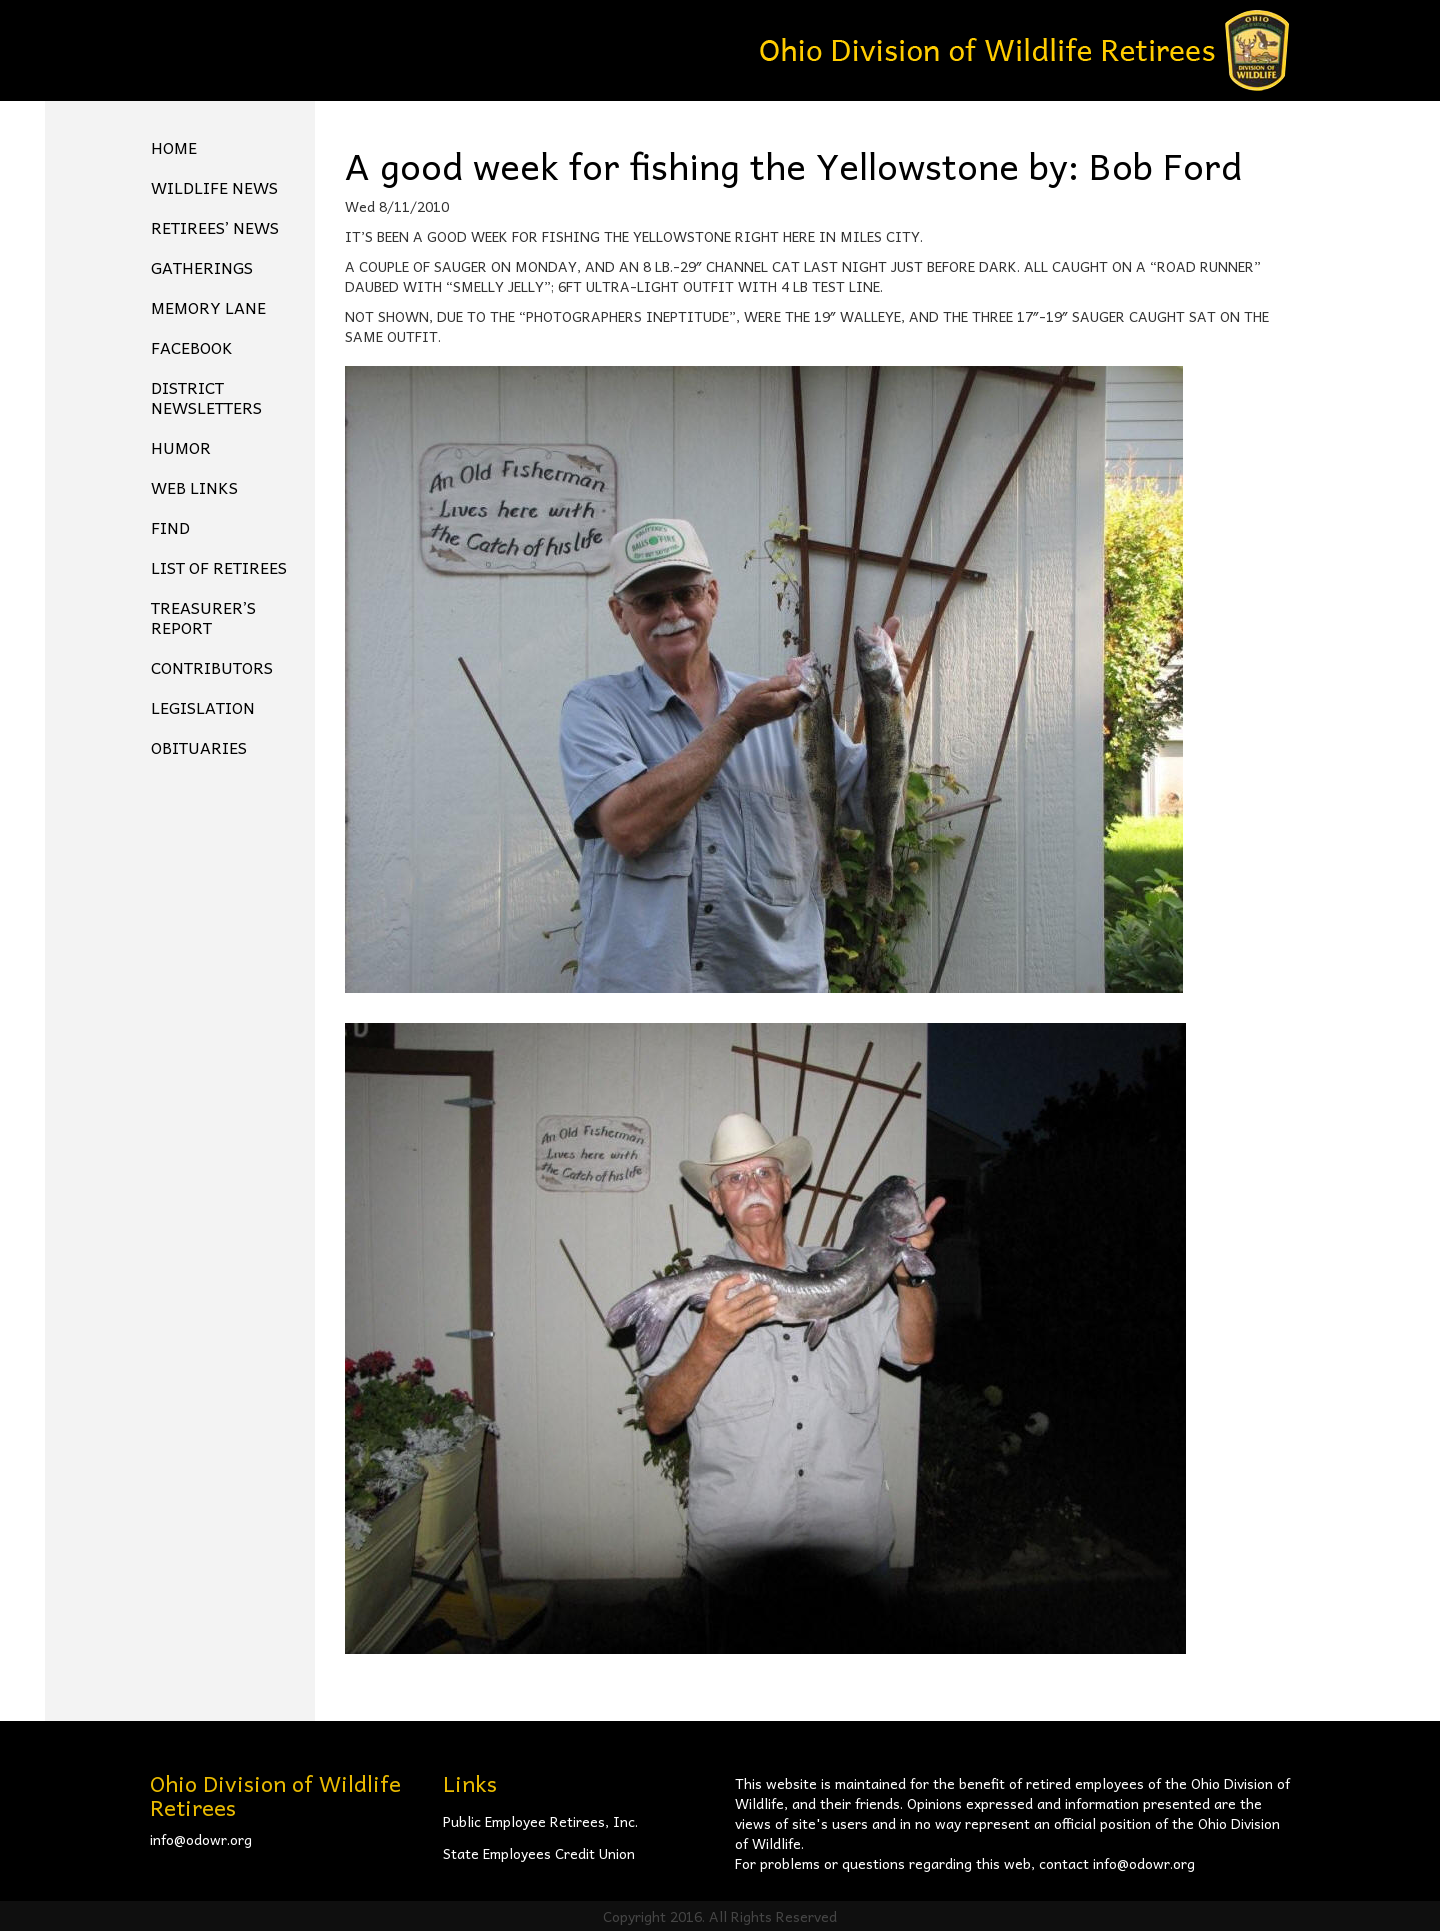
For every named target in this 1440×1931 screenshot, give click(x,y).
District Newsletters (206, 397)
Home (174, 147)
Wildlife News (214, 187)
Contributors (212, 667)
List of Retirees (219, 567)
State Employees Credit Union (539, 1853)
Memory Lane (208, 307)
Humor (181, 447)
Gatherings (202, 267)
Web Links (194, 487)
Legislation (203, 707)
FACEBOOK (192, 347)
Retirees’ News (215, 227)
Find (170, 527)
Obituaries (199, 747)
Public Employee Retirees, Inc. (540, 1821)
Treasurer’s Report (203, 617)
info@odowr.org (201, 1839)
